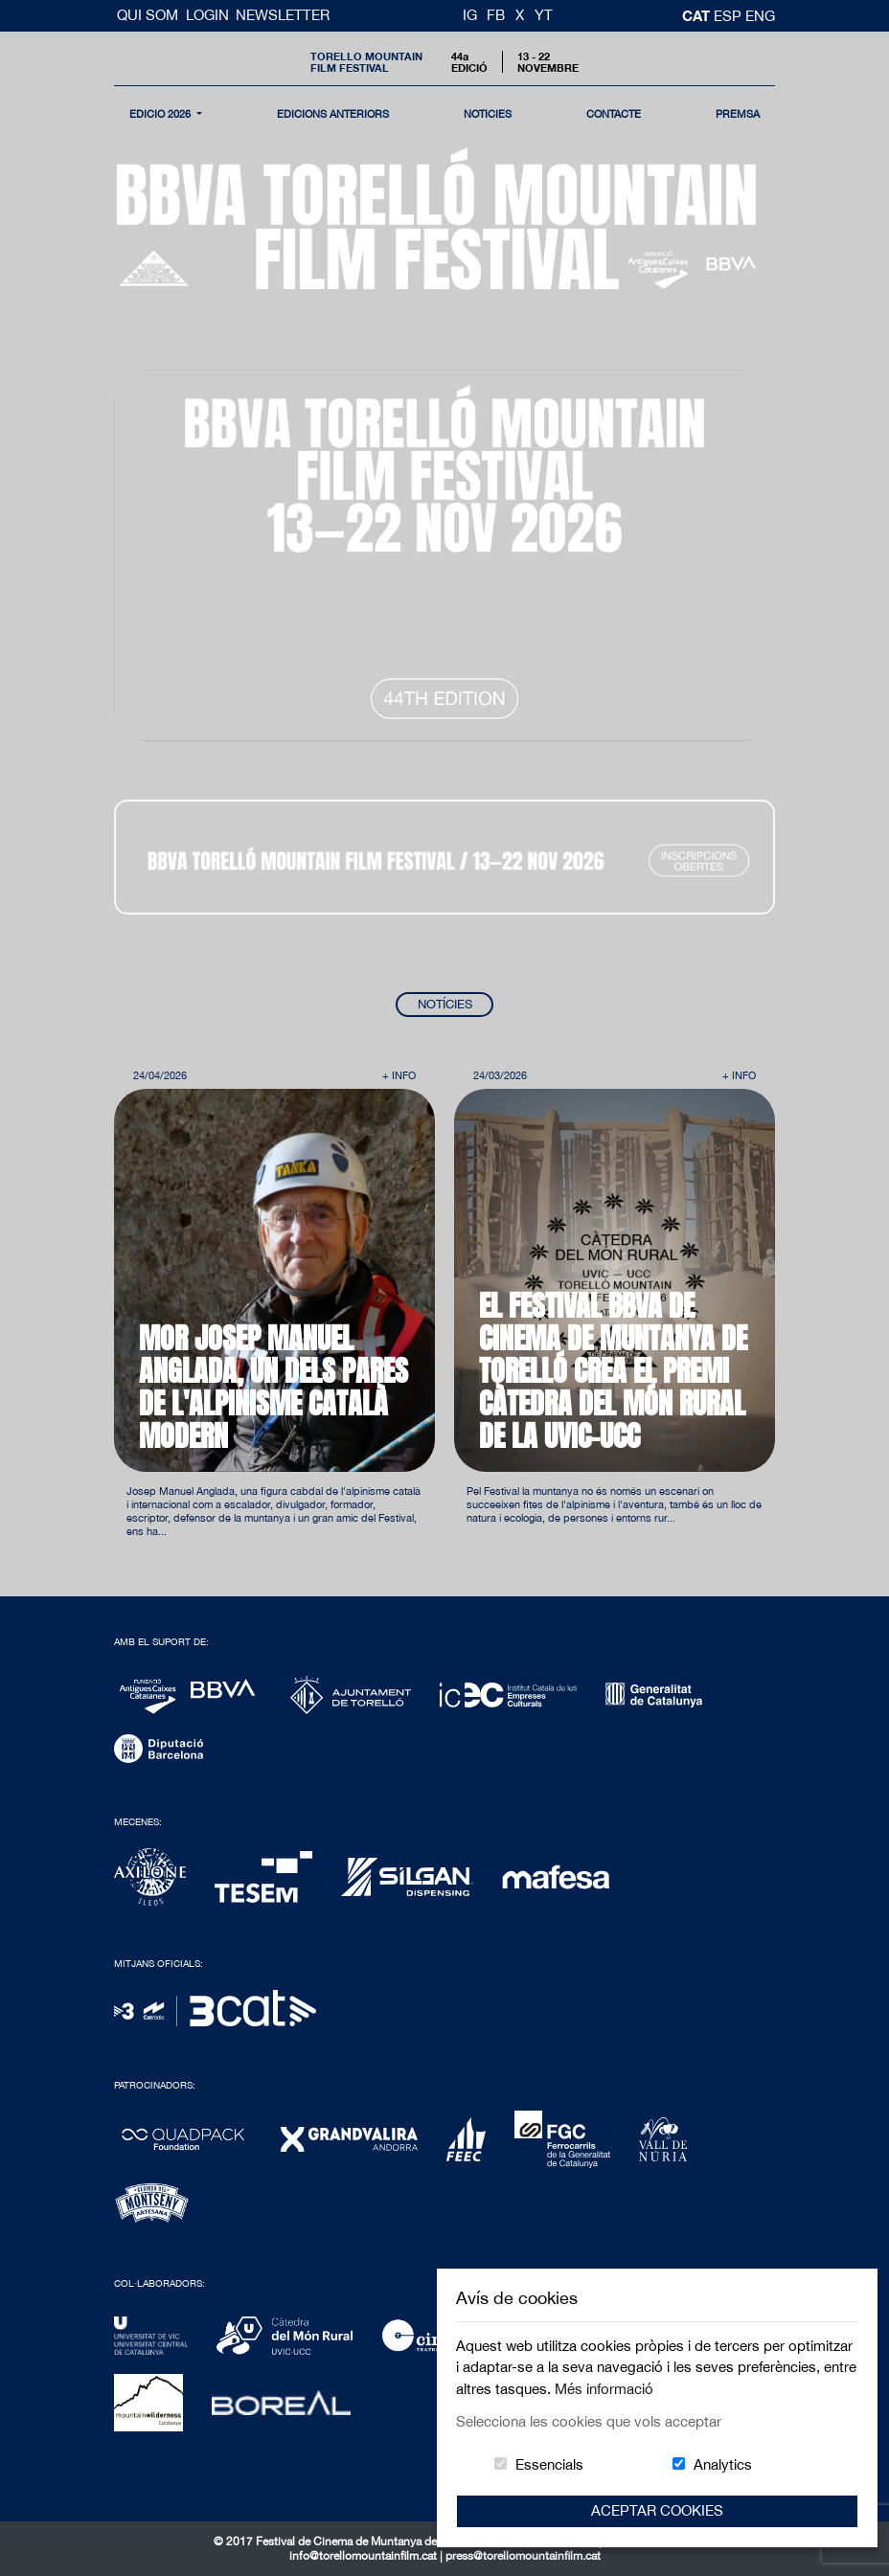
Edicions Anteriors (333, 113)
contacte (613, 113)
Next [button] (723, 1144)
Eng (760, 16)
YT (544, 15)
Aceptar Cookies (657, 2510)
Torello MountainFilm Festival (366, 61)
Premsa (738, 113)
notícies (488, 113)
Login (207, 15)
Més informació (604, 2389)
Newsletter (283, 15)
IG (470, 15)
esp (729, 16)
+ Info (399, 1075)
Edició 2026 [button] (161, 113)
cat (698, 15)
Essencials (549, 2464)
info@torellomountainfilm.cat (364, 2556)
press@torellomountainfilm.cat (523, 2556)
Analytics (723, 2464)
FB (496, 15)
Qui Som (149, 15)
